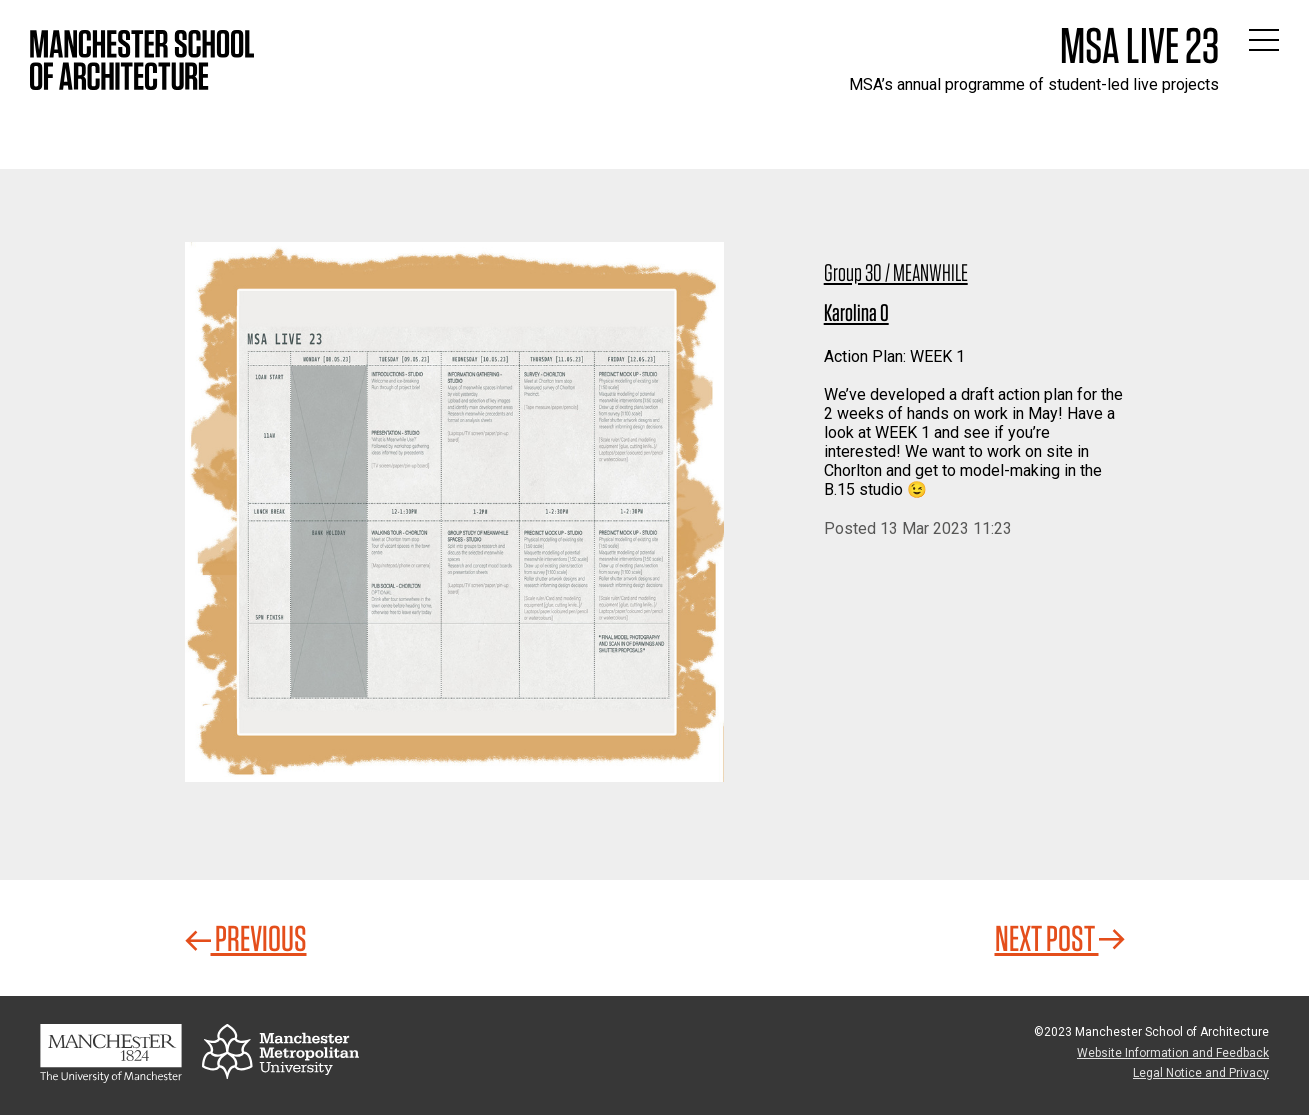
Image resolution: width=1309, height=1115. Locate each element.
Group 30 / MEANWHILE (896, 272)
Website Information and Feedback (1173, 1053)
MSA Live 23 (1139, 45)
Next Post (1060, 938)
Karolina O (856, 312)
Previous (246, 938)
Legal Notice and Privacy (1201, 1073)
